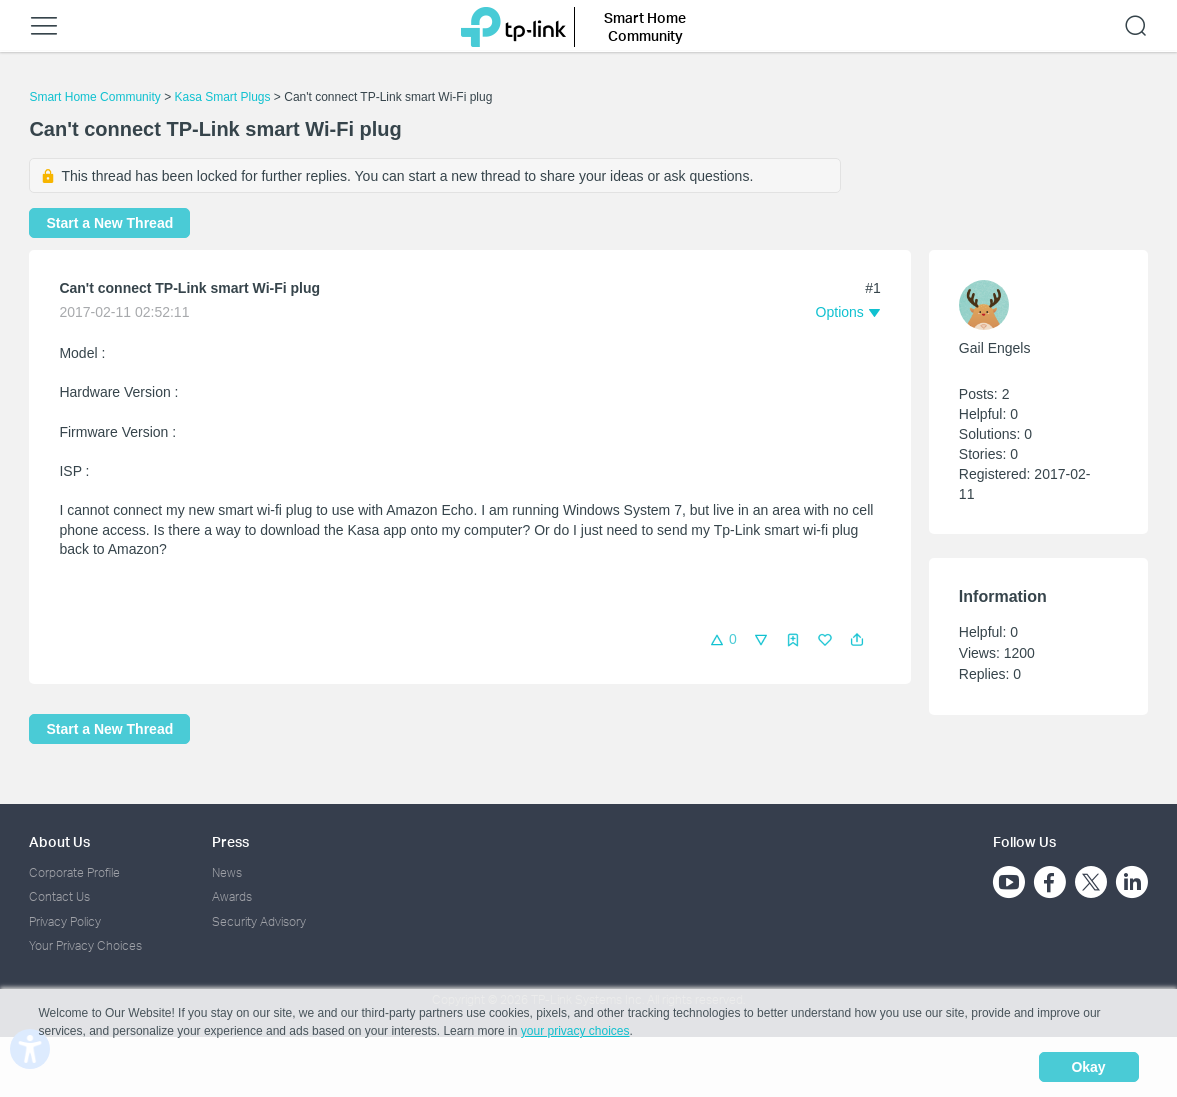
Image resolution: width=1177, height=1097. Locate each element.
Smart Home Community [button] (645, 26)
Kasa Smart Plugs (222, 97)
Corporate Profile (74, 872)
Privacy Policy (65, 921)
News (227, 872)
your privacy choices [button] (575, 1031)
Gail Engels (995, 348)
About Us (59, 841)
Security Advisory (259, 921)
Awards (232, 896)
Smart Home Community (94, 97)
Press (230, 841)
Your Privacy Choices (85, 945)
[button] (857, 640)
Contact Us (59, 896)
